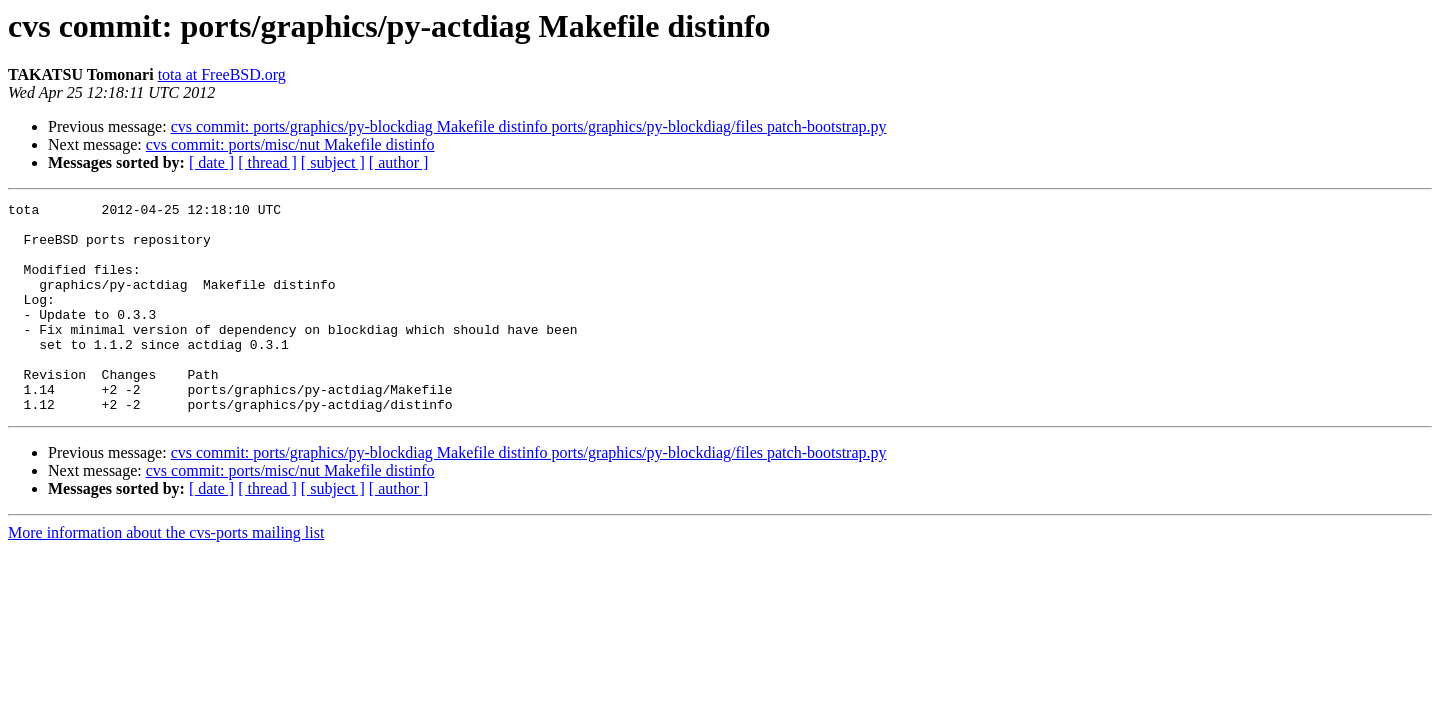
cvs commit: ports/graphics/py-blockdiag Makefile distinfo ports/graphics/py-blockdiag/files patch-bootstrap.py (529, 126)
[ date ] (211, 162)
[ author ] (399, 162)
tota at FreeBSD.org (222, 74)
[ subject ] (333, 162)
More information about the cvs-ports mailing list (166, 574)
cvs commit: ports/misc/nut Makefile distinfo (290, 144)
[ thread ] (267, 162)
